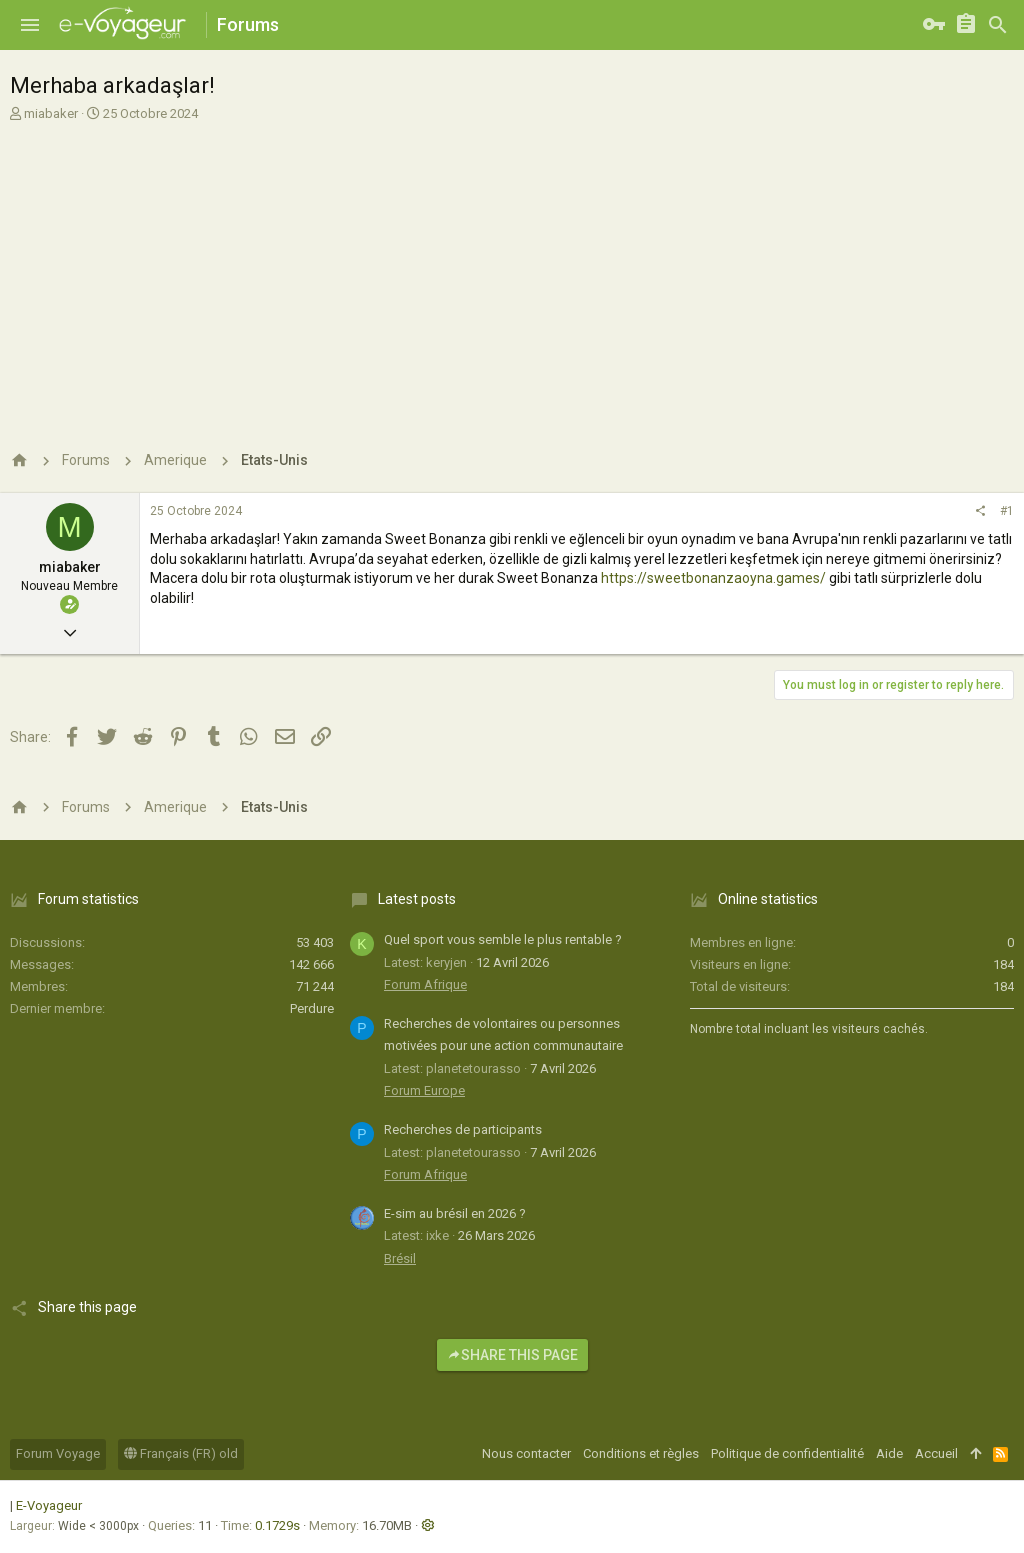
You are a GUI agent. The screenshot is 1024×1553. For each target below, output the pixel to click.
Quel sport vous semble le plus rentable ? (503, 939)
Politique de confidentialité (787, 1453)
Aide (889, 1453)
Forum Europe (424, 1090)
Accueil (936, 1453)
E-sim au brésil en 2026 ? (455, 1213)
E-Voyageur (49, 1505)
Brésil (400, 1258)
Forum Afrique (425, 984)
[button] (30, 25)
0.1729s (277, 1525)
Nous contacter (526, 1453)
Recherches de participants (463, 1129)
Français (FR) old (181, 1453)
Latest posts (417, 899)
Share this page (512, 1355)
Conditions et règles (641, 1453)
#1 (1007, 511)
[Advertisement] (512, 278)
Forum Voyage (58, 1453)
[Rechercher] (998, 25)
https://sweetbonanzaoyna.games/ (713, 578)
